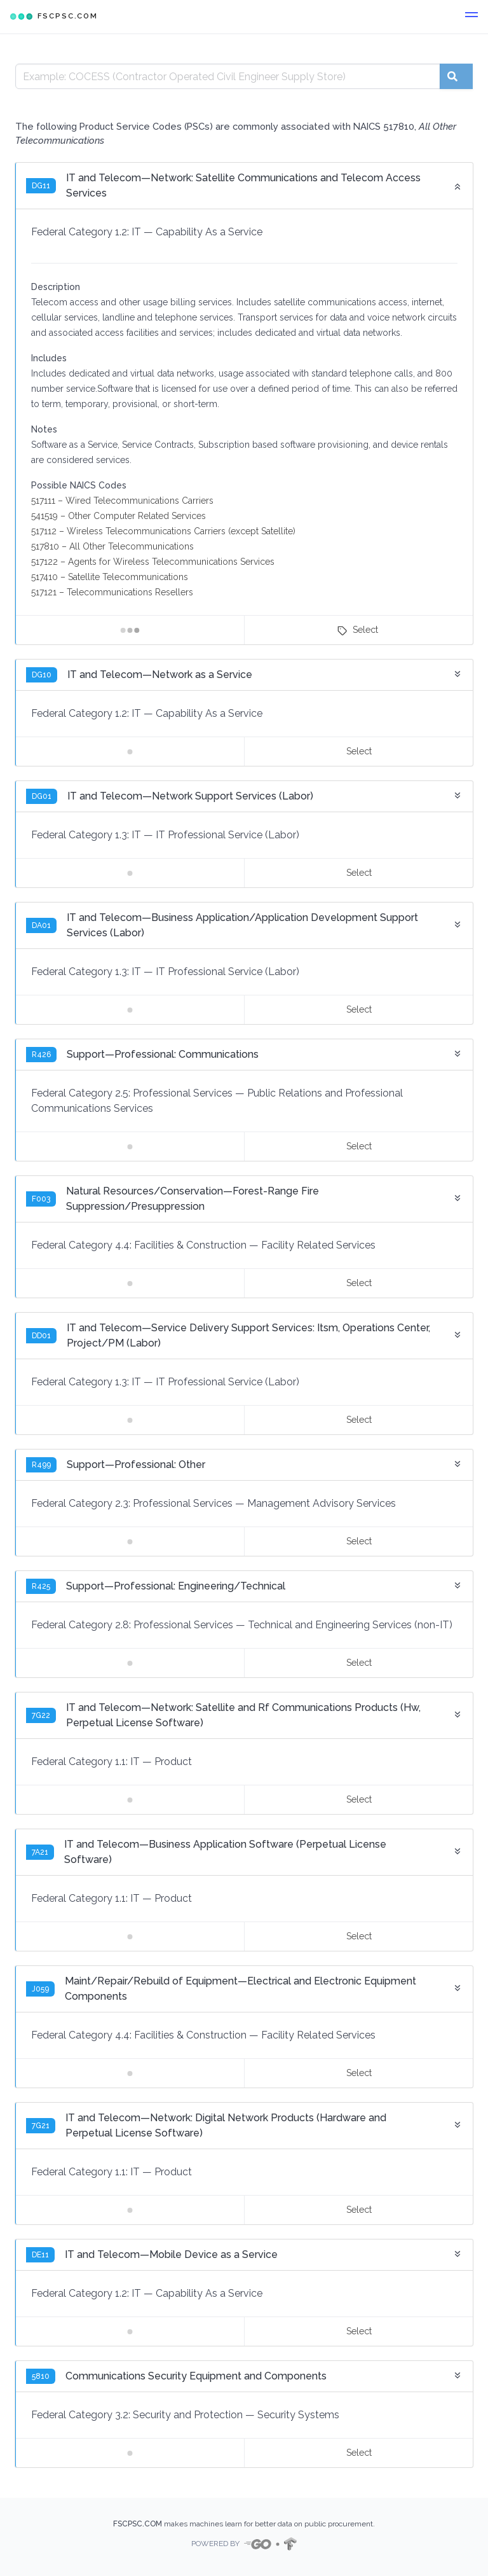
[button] (471, 16)
